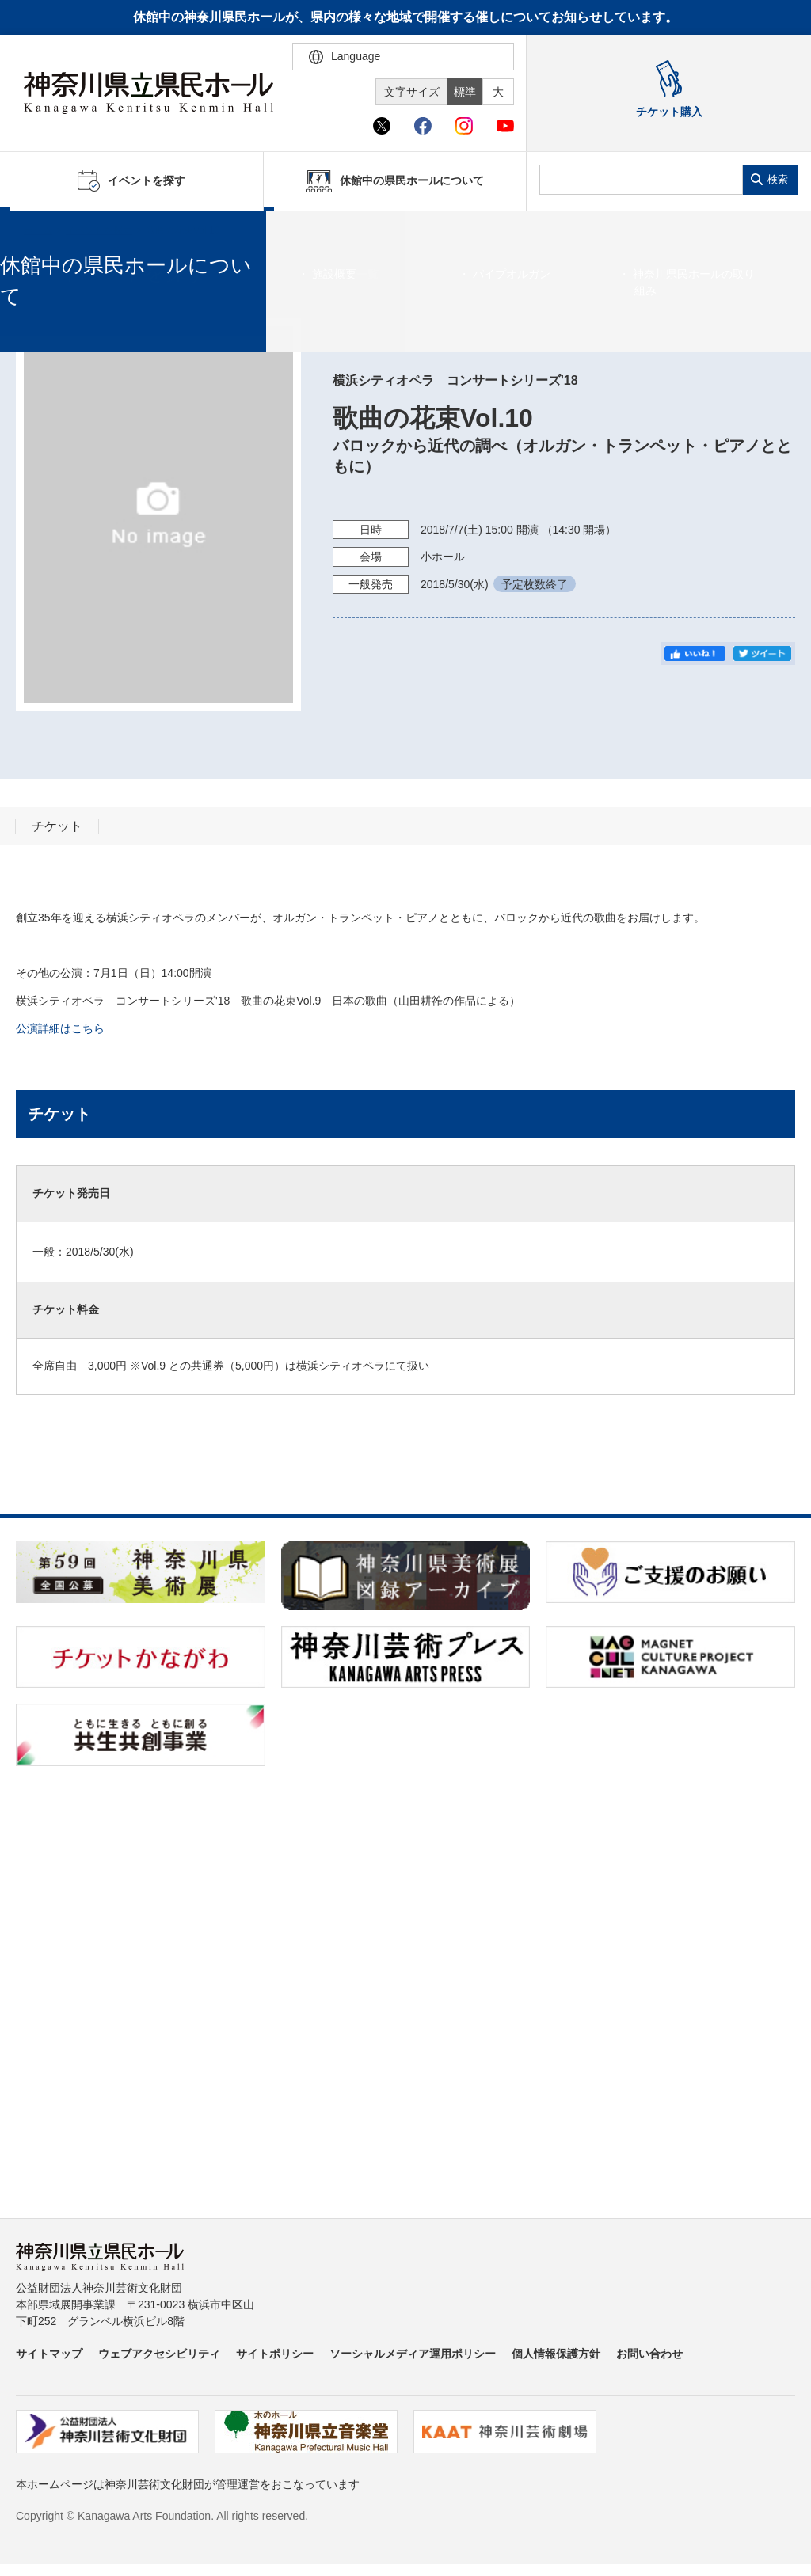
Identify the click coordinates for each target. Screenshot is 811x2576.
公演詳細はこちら (60, 1028)
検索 (777, 179)
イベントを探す (99, 230)
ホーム (38, 230)
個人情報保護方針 (556, 2353)
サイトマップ (49, 2353)
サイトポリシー (275, 2353)
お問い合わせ (649, 2353)
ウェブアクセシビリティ (159, 2353)
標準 (465, 91)
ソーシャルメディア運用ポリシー (412, 2353)
